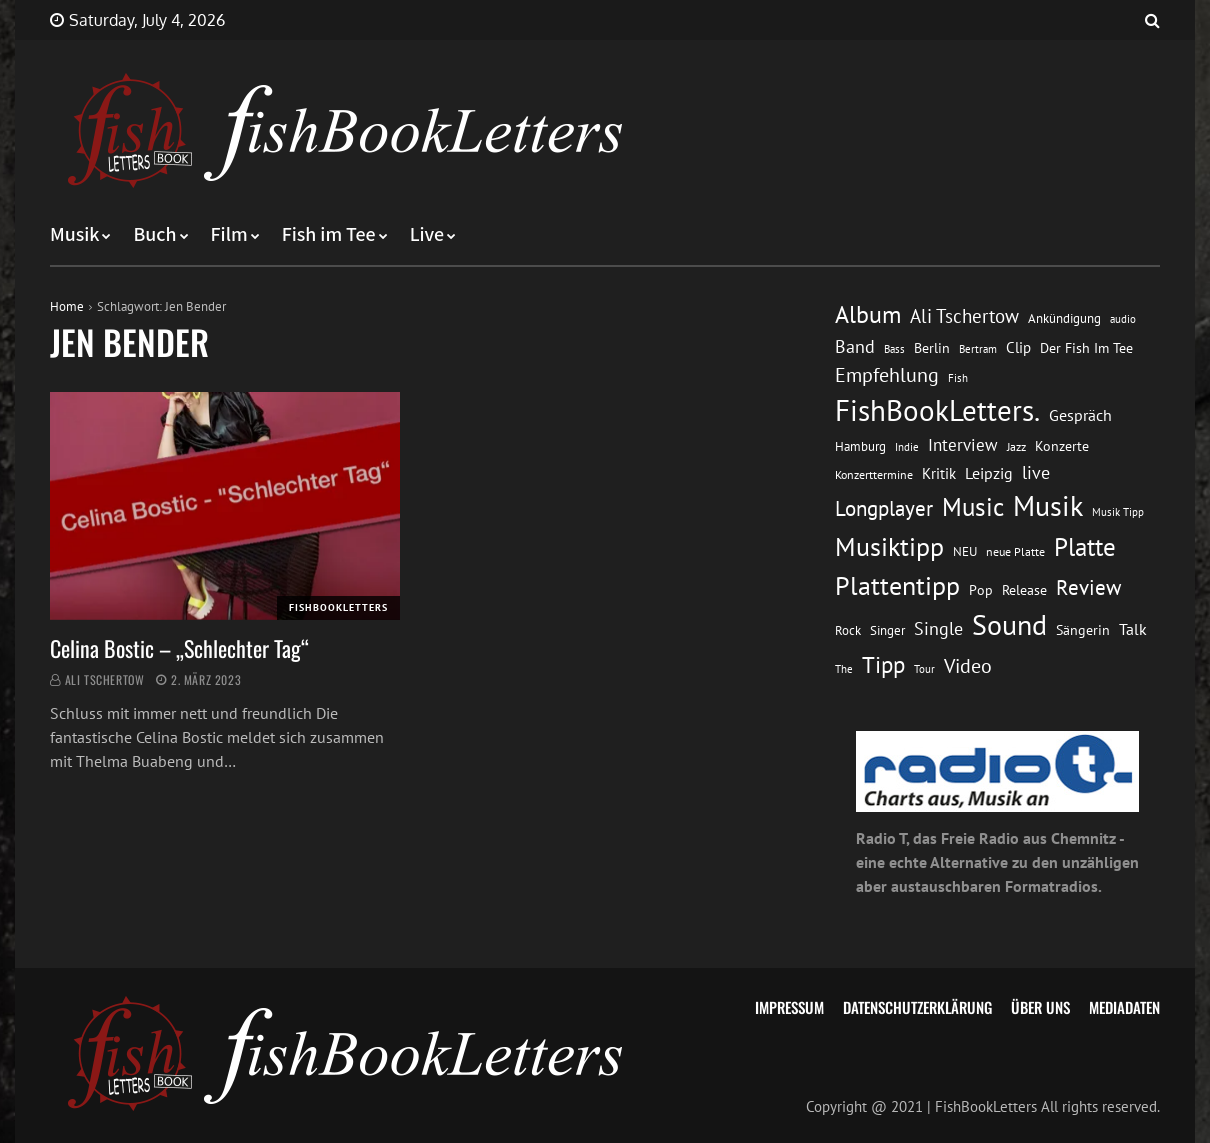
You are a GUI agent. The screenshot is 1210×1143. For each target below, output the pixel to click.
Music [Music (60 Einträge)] (973, 507)
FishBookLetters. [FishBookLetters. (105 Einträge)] (937, 410)
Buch (154, 235)
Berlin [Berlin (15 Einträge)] (932, 348)
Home (67, 306)
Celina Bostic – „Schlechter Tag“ (179, 648)
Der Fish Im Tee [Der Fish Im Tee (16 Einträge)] (1086, 348)
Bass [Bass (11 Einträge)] (894, 348)
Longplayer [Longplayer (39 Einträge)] (884, 508)
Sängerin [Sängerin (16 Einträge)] (1083, 630)
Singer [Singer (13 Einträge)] (887, 630)
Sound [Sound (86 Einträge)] (1009, 625)
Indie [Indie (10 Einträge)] (907, 447)
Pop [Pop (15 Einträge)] (981, 590)
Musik (74, 235)
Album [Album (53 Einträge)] (868, 314)
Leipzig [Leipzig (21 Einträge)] (989, 473)
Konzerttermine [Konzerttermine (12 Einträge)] (874, 474)
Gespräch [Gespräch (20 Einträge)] (1080, 415)
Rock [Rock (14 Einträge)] (848, 630)
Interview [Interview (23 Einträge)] (963, 445)
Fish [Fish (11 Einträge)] (958, 377)
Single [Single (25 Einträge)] (938, 628)
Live (427, 235)
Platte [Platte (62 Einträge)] (1085, 547)
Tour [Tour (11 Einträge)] (924, 668)
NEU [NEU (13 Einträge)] (965, 551)
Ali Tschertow (105, 679)
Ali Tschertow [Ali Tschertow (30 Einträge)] (964, 316)
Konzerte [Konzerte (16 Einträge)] (1062, 446)
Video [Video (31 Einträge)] (968, 665)
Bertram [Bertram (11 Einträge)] (978, 348)
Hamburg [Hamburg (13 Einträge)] (860, 446)
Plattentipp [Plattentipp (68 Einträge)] (897, 585)
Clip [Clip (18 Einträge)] (1018, 347)
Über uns (1040, 1007)
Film (229, 235)
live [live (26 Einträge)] (1036, 472)
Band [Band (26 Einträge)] (855, 346)
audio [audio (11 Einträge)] (1123, 318)
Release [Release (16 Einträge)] (1024, 590)
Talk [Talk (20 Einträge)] (1133, 629)
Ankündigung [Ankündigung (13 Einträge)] (1064, 318)
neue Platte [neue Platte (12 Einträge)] (1015, 551)
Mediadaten (1124, 1007)
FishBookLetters (338, 607)
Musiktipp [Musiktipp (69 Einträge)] (889, 546)
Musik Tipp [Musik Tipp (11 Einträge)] (1118, 511)
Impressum (789, 1007)
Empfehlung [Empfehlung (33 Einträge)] (887, 374)
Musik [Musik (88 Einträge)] (1048, 506)
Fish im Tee (329, 235)
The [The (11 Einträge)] (844, 668)
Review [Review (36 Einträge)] (1088, 587)
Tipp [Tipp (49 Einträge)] (883, 664)
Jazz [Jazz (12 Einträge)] (1016, 446)
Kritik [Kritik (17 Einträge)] (939, 473)
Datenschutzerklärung (917, 1007)
